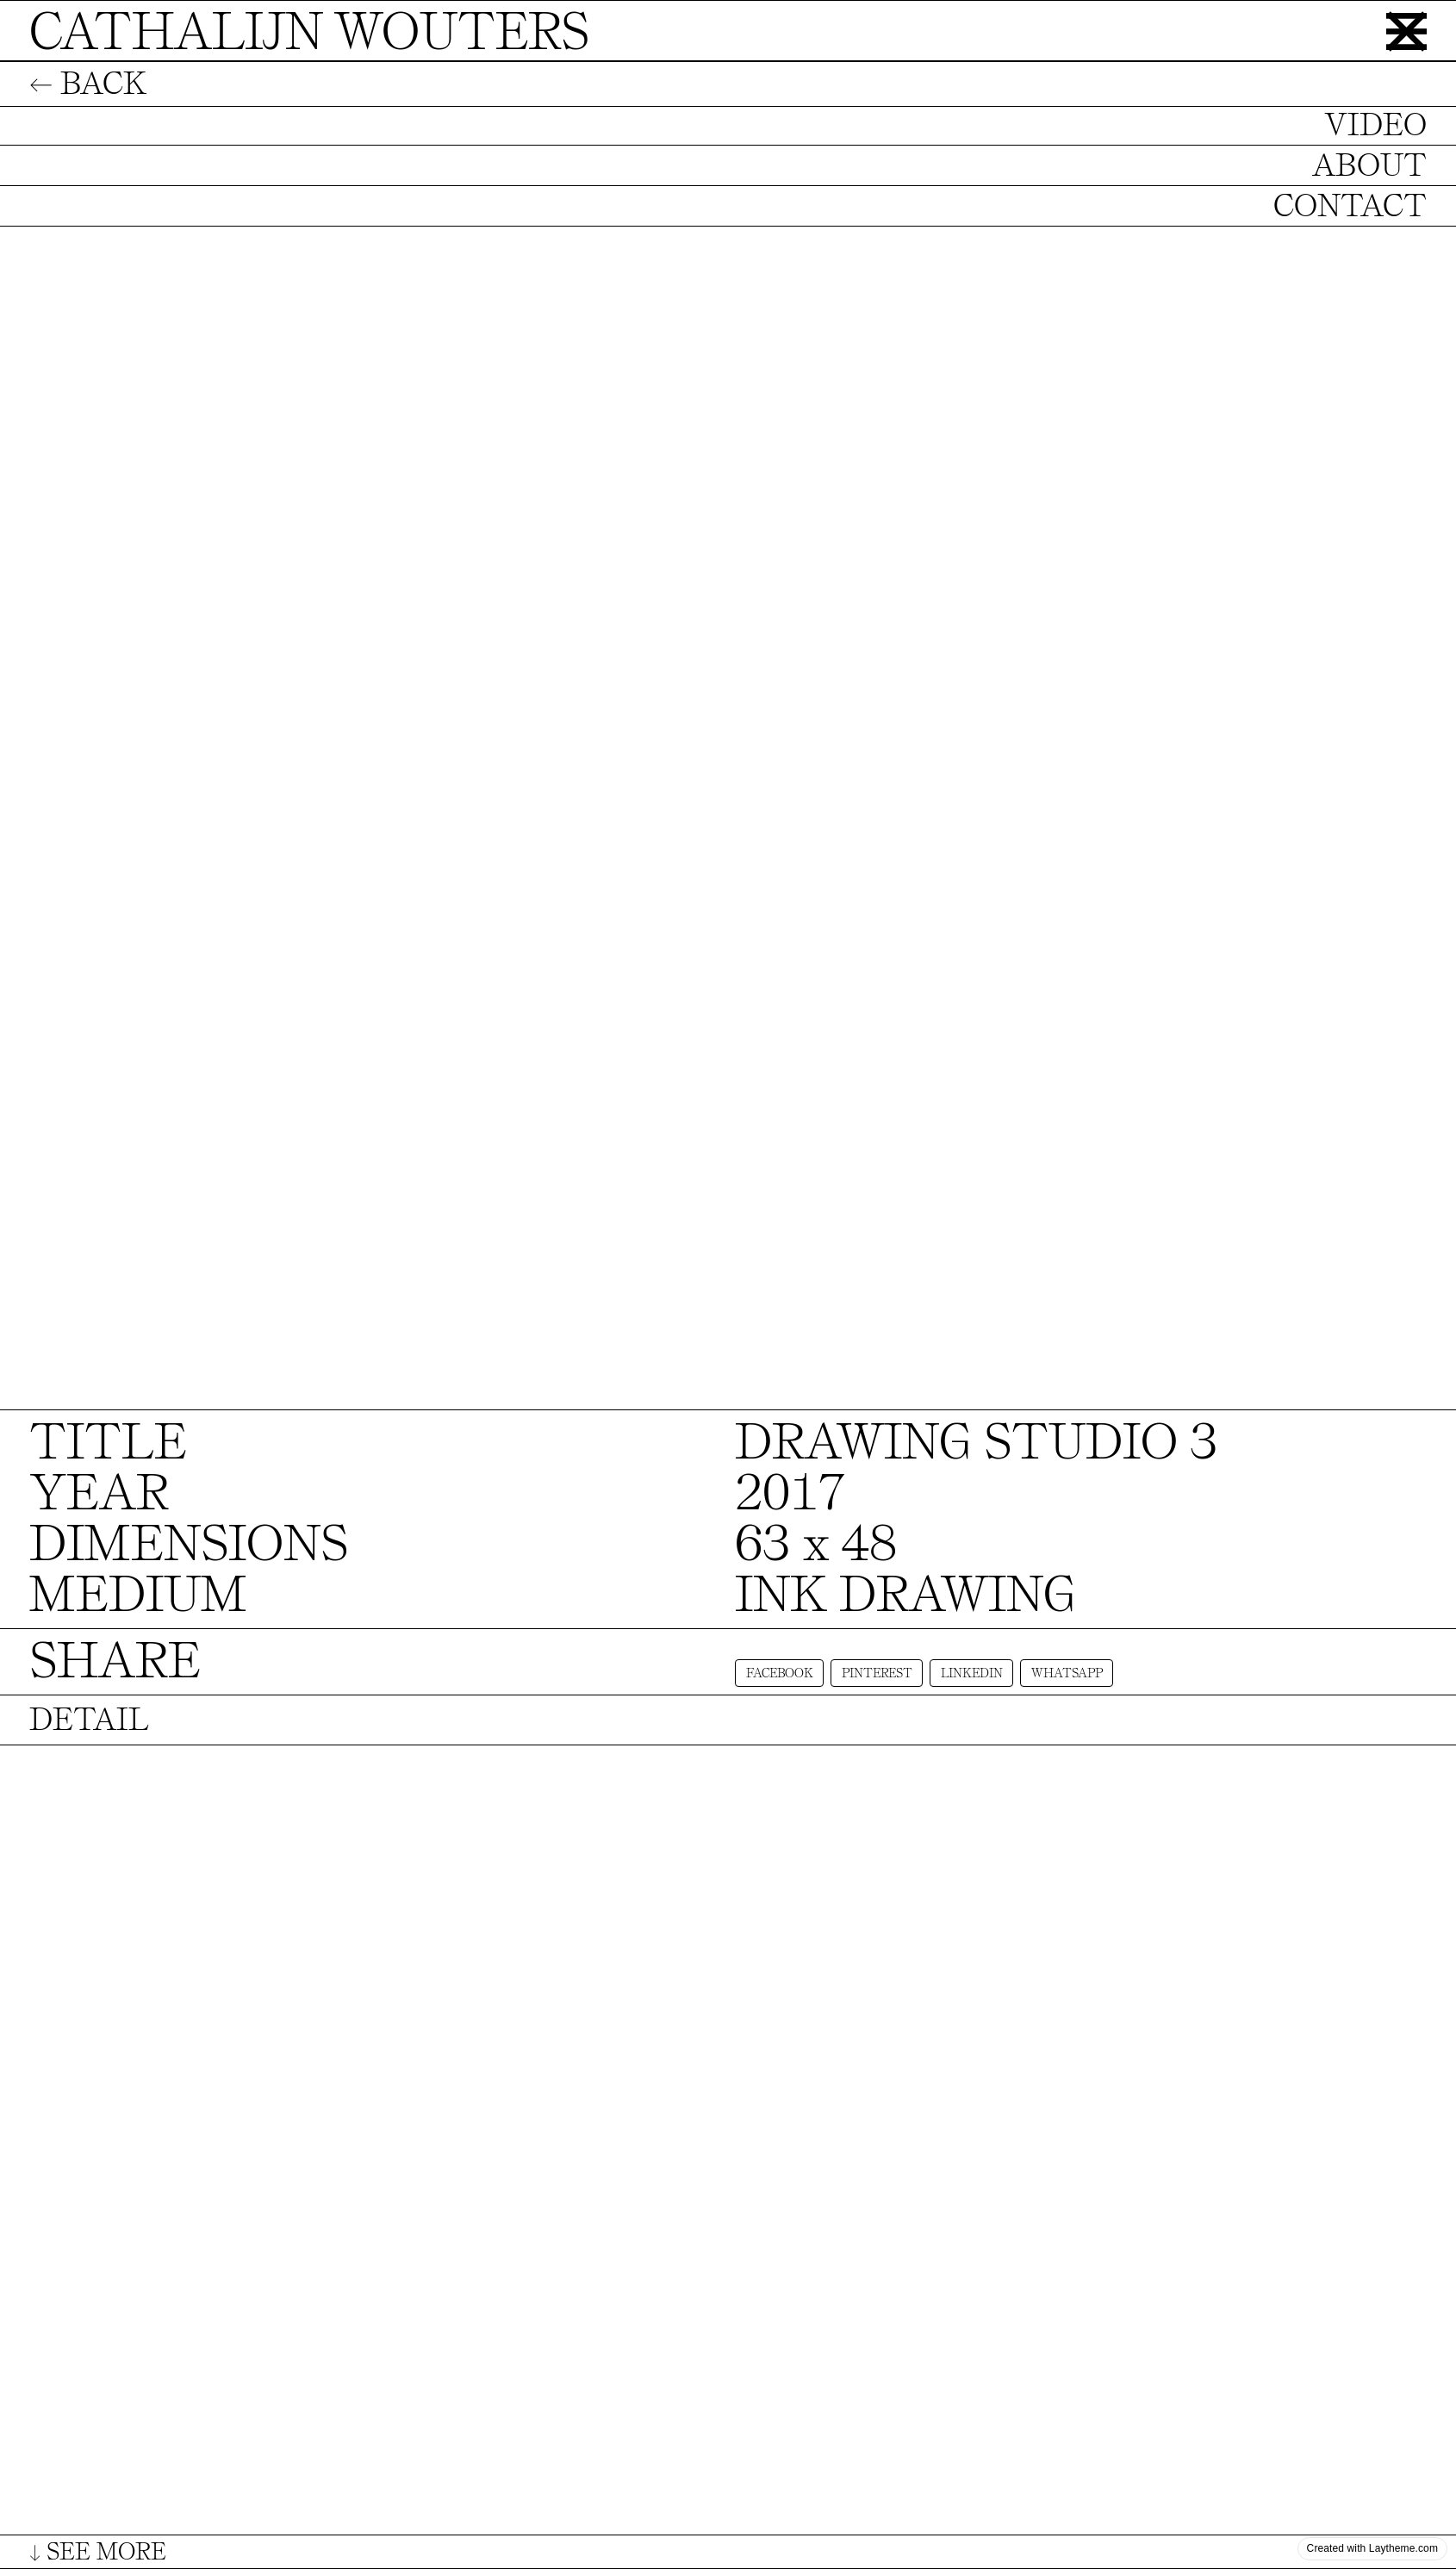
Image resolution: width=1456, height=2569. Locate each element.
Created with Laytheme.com (1372, 2548)
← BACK (87, 83)
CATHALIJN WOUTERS (309, 32)
